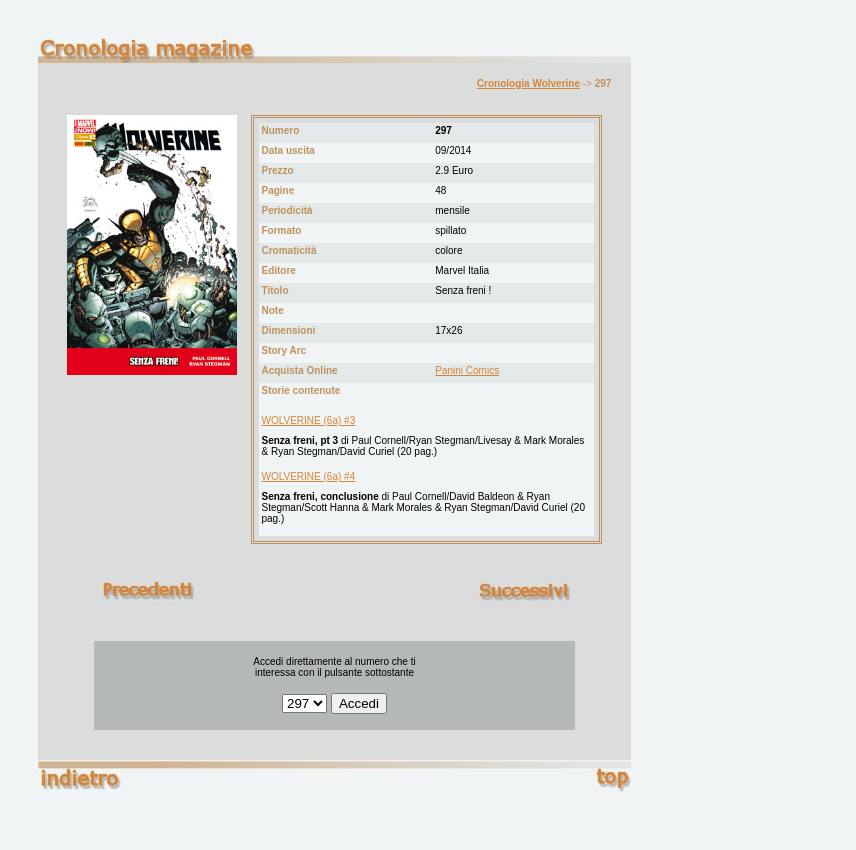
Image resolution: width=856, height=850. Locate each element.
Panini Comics (467, 370)
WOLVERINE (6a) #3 (308, 420)
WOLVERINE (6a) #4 (308, 476)
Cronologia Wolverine (528, 83)
